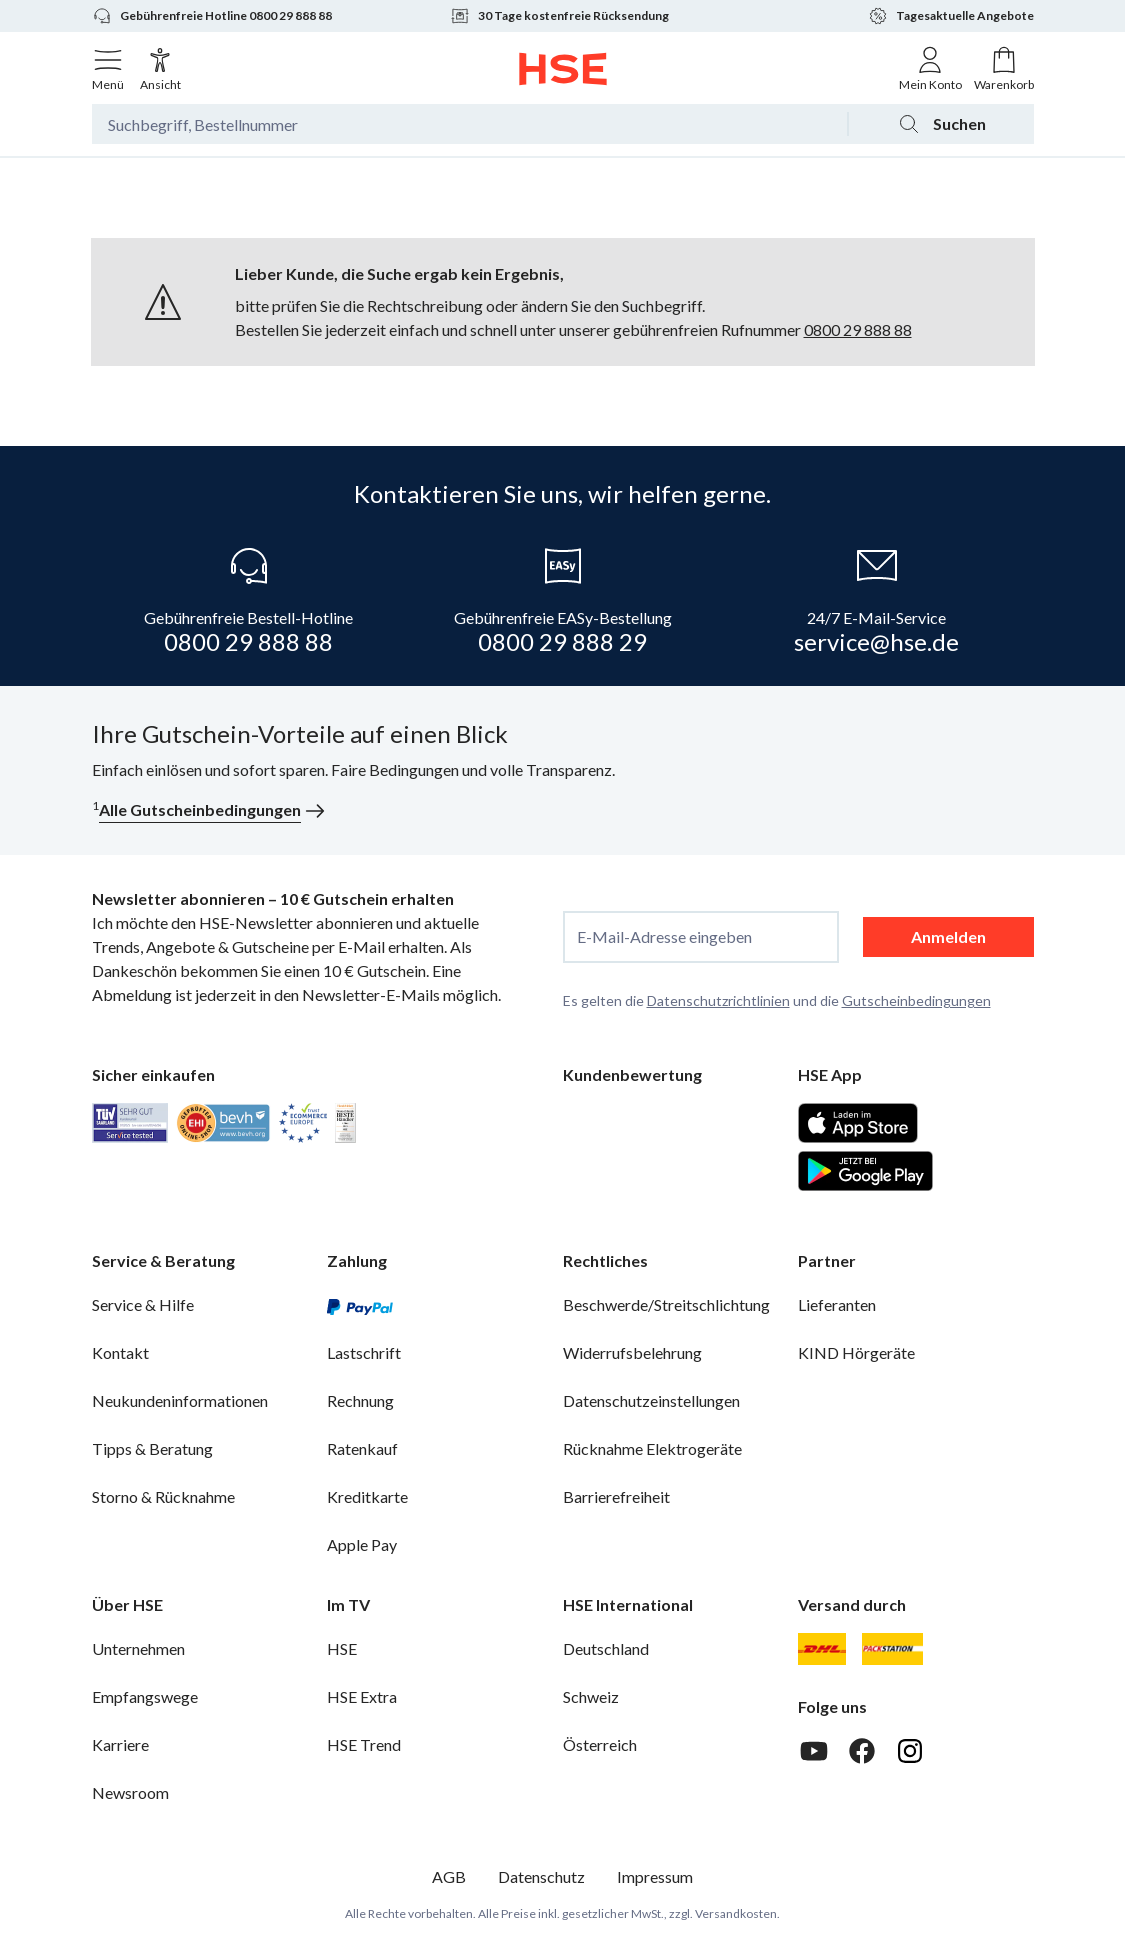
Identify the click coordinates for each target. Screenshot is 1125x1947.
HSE (342, 1648)
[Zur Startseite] (562, 69)
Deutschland (606, 1648)
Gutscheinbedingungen (916, 1000)
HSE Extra (362, 1696)
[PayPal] (360, 1305)
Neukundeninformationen (180, 1400)
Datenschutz (541, 1876)
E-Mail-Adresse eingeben (664, 937)
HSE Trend (364, 1744)
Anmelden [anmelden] (948, 936)
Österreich (600, 1744)
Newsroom (130, 1792)
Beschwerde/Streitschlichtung (666, 1304)
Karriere (120, 1744)
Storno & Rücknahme (163, 1496)
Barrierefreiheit (616, 1496)
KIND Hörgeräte (856, 1352)
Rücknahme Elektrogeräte (652, 1448)
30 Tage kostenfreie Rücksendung (559, 16)
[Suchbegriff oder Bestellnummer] (469, 124)
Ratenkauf (362, 1448)
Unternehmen (138, 1648)
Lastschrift (364, 1352)
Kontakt (120, 1352)
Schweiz (591, 1696)
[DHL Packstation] (892, 1649)
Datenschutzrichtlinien (718, 1000)
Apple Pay (362, 1544)
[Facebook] (862, 1751)
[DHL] (822, 1649)
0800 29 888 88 (858, 329)
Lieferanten (837, 1304)
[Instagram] (910, 1751)
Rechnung (360, 1400)
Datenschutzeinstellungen (651, 1400)
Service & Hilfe (143, 1304)
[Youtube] (814, 1751)
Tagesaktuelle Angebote (951, 16)
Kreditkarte (367, 1496)
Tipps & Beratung (152, 1448)
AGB (449, 1876)
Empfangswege (145, 1696)
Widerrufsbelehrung (632, 1352)
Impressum (655, 1876)
